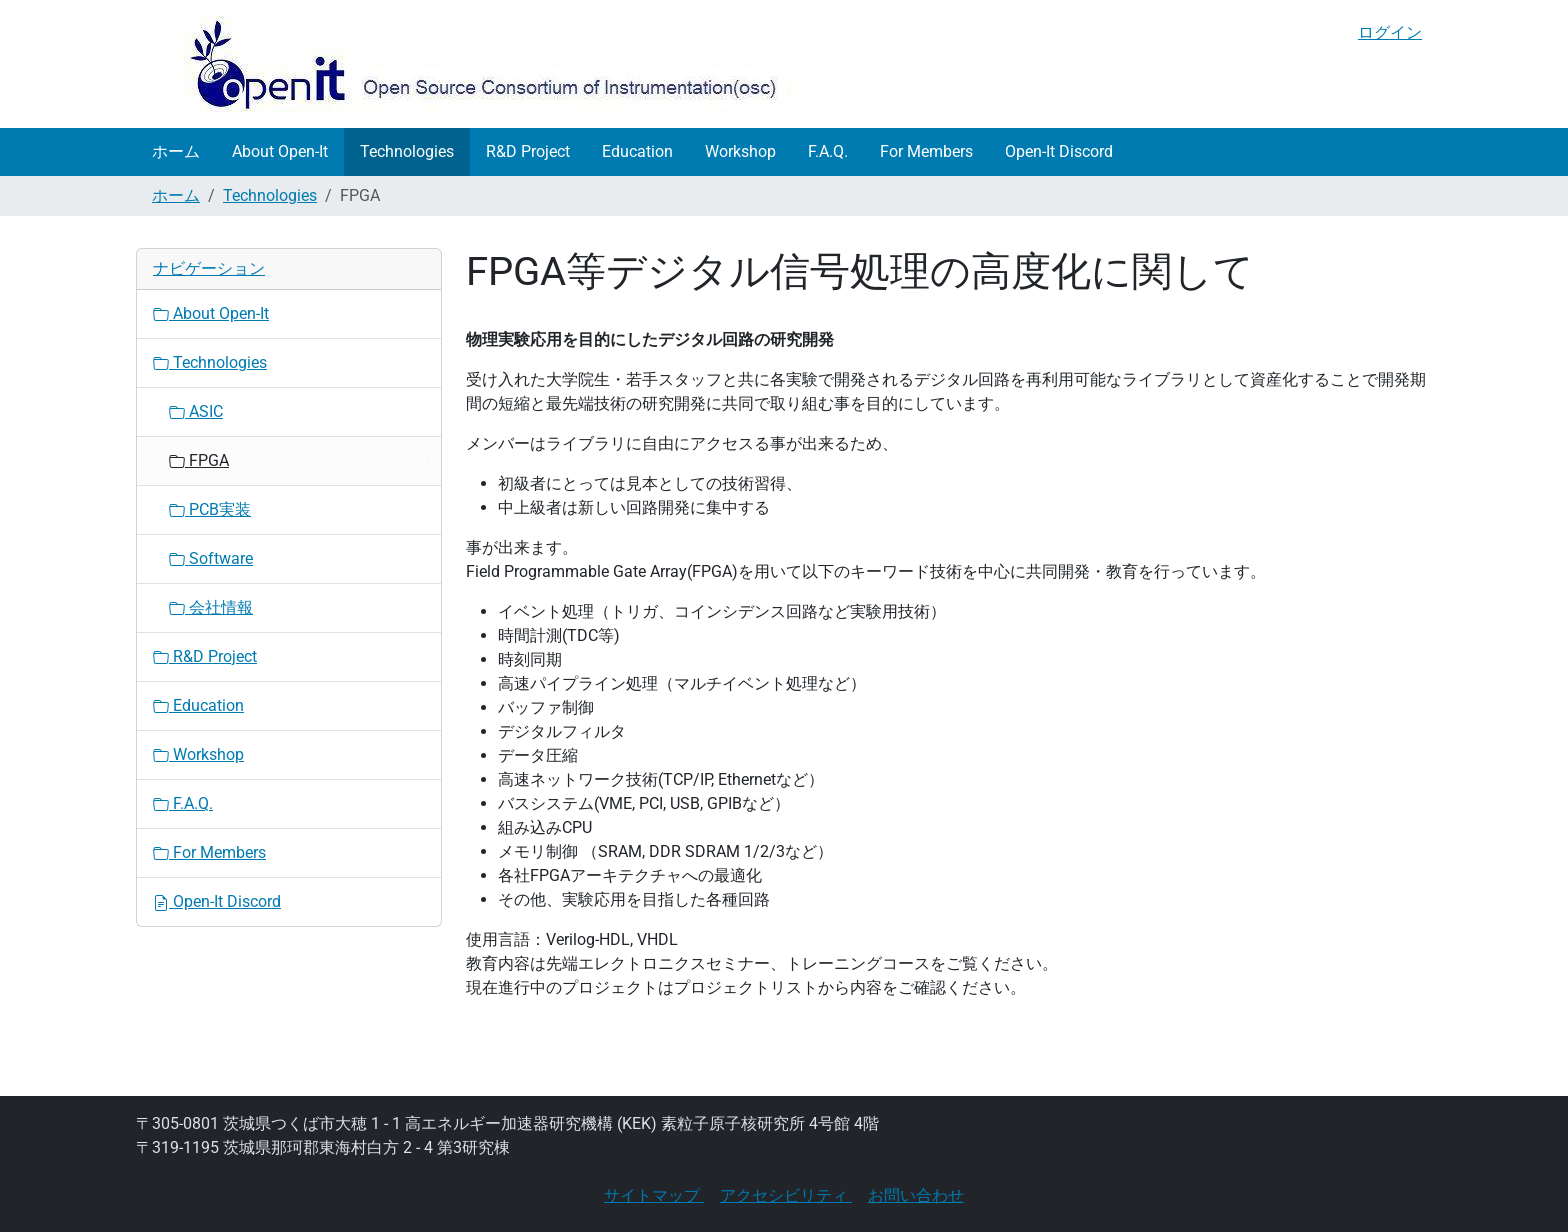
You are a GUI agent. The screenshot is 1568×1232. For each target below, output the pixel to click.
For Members (926, 151)
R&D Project (528, 151)
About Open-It (280, 151)
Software (211, 558)
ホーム (176, 151)
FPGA (199, 460)
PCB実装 (210, 509)
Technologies (407, 151)
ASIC (196, 411)
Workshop (740, 151)
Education (637, 151)
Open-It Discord (1059, 151)
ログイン (1390, 32)
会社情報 (211, 607)
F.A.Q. (828, 151)
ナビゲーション (209, 268)
